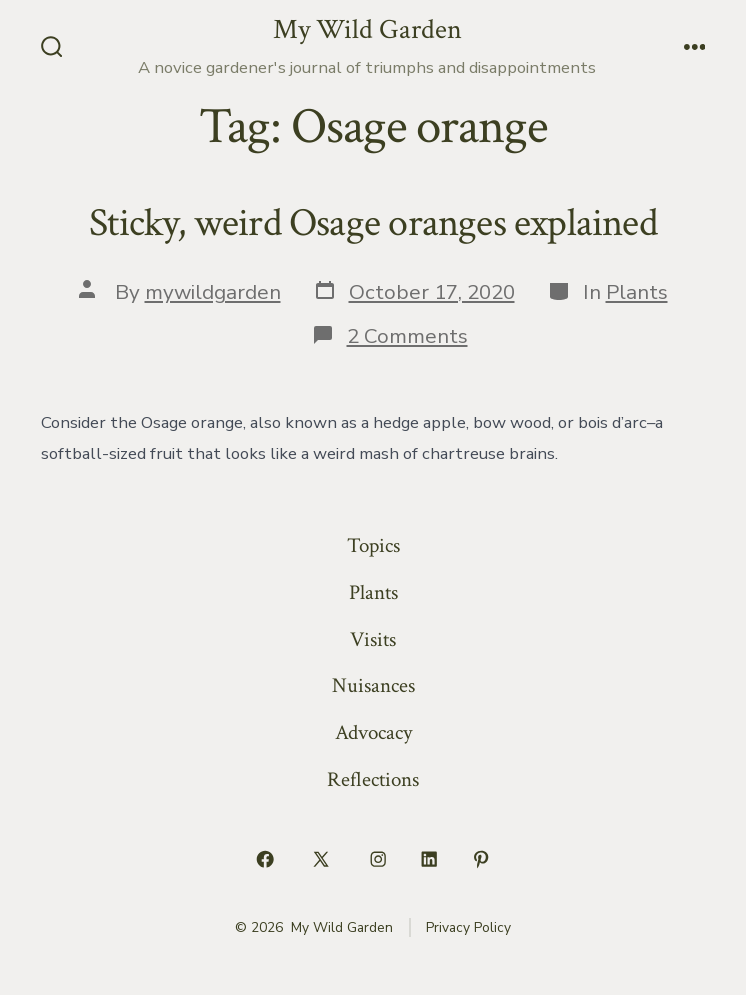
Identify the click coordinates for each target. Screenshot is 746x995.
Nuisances (373, 685)
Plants (637, 292)
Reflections (373, 779)
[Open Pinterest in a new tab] (481, 860)
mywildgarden (213, 292)
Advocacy (373, 732)
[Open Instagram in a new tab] (378, 860)
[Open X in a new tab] (321, 860)
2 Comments (407, 336)
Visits (373, 639)
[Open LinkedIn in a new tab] (430, 860)
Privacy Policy (468, 927)
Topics (373, 545)
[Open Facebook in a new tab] (265, 860)
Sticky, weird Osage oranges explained (373, 223)
